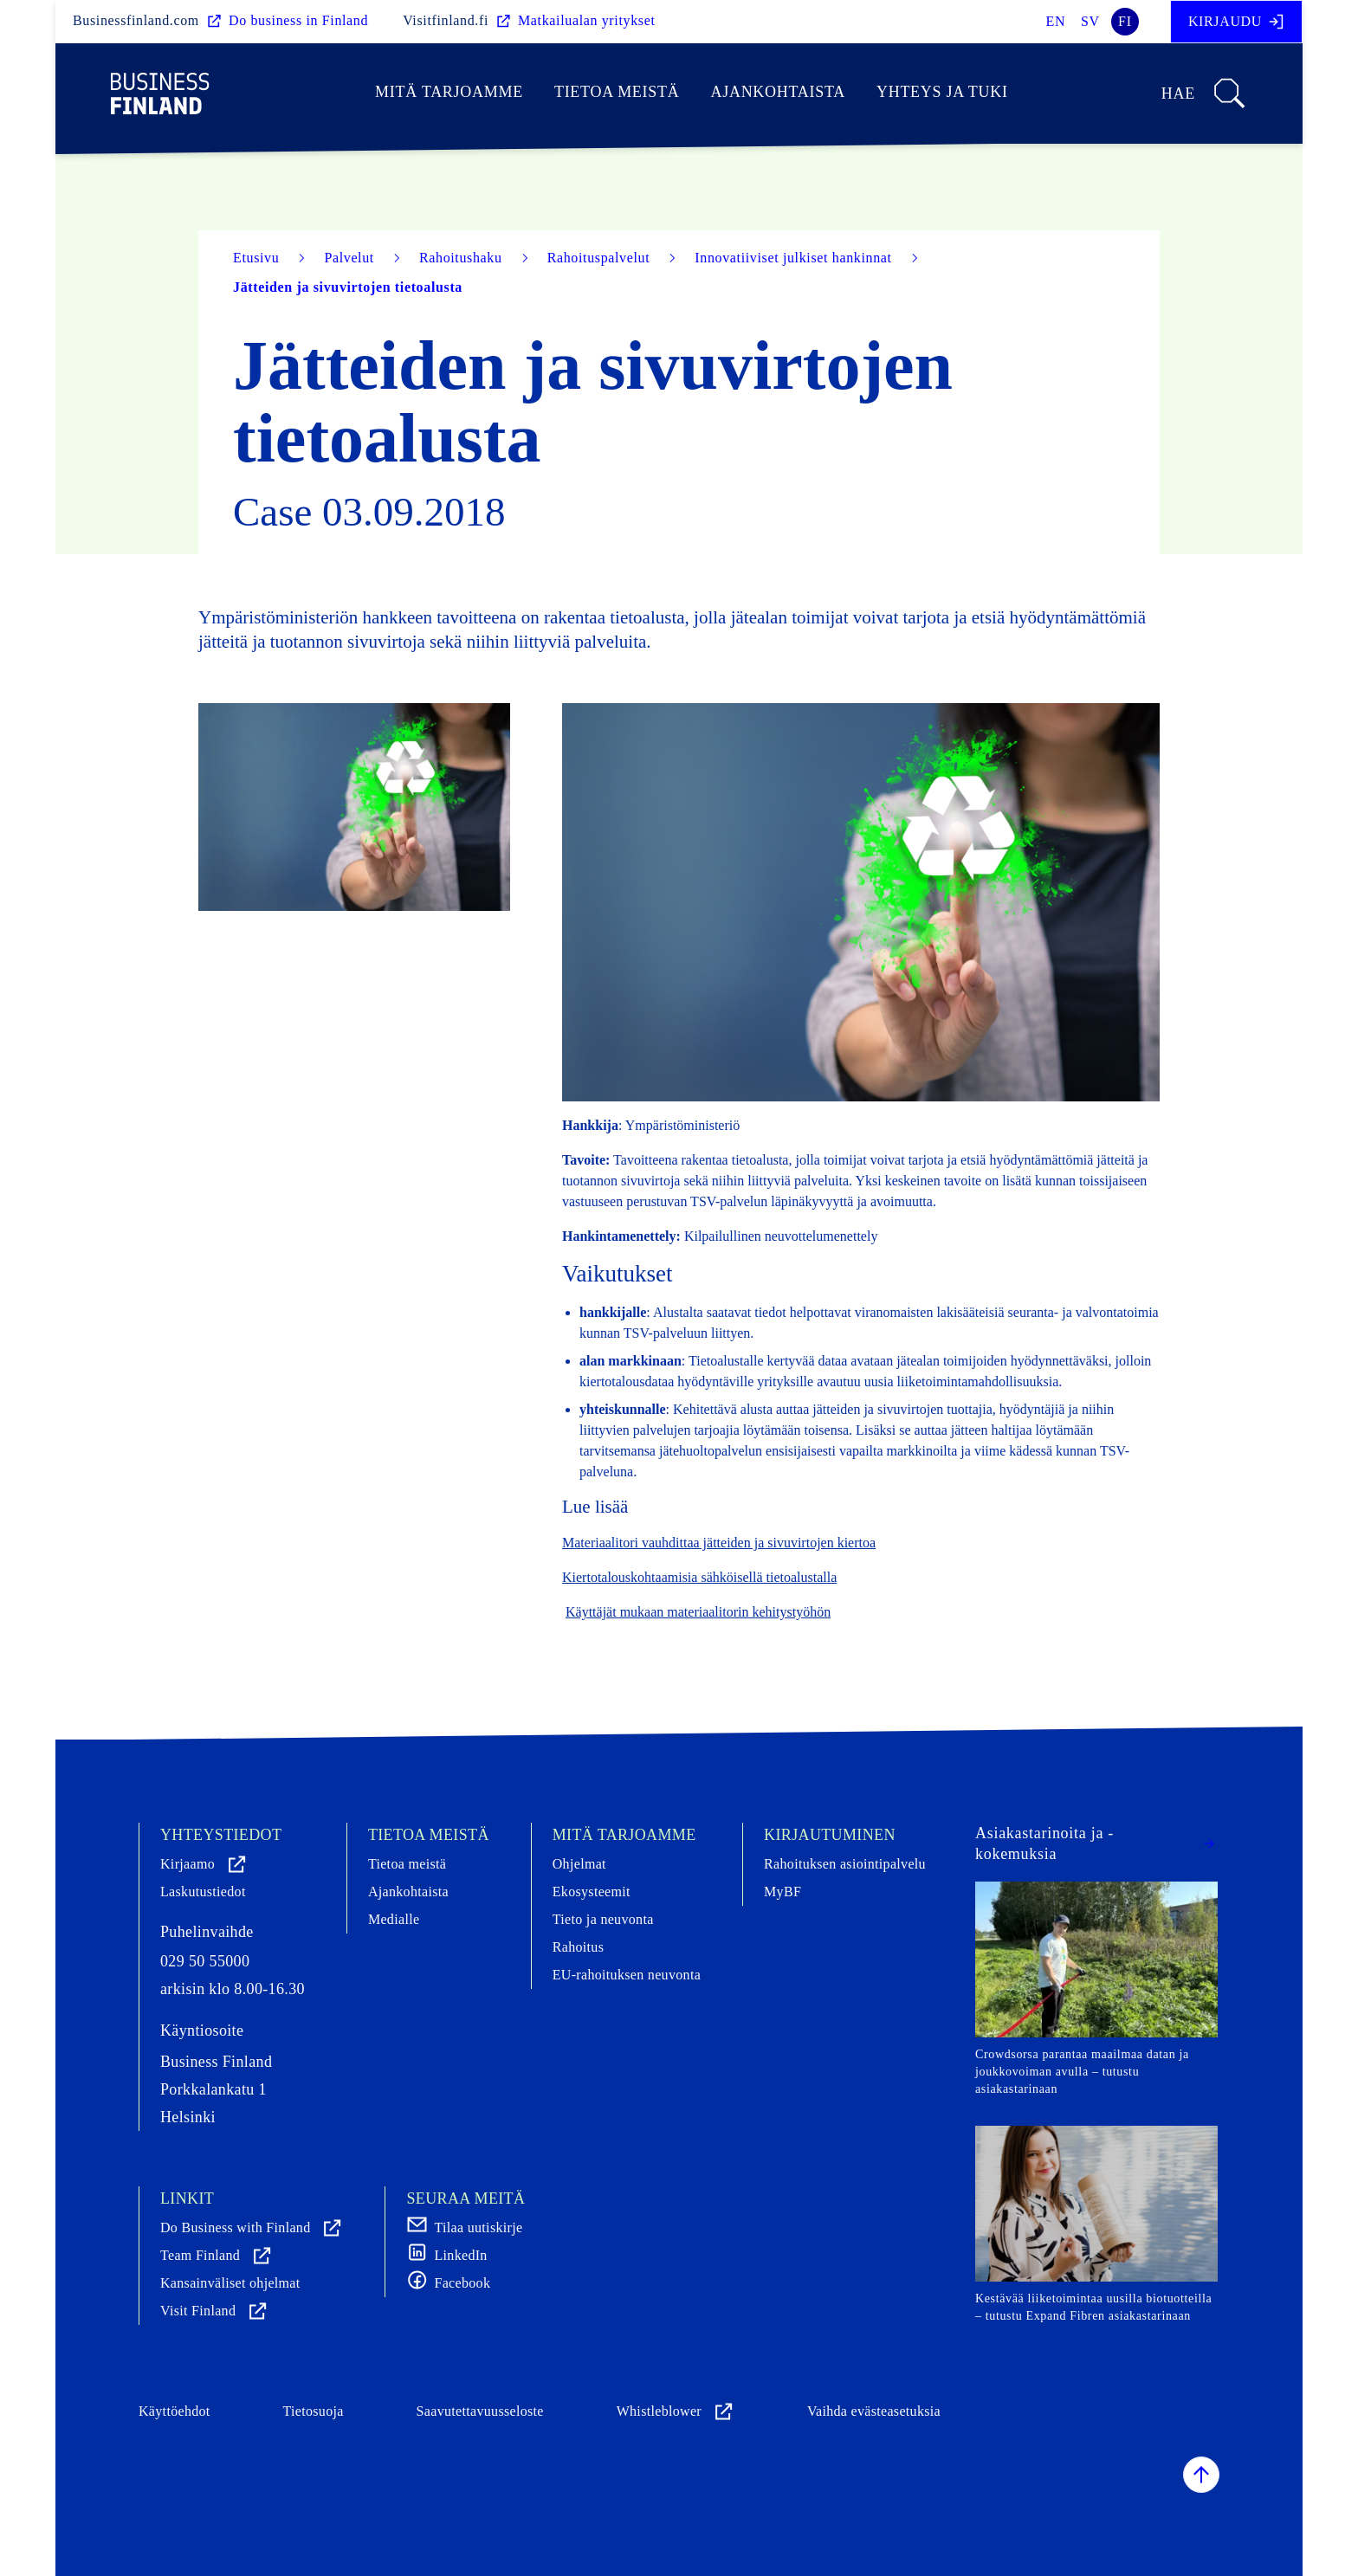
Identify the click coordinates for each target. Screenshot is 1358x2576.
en (1056, 21)
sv (1090, 21)
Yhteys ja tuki (942, 91)
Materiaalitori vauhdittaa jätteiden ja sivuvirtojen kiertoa (719, 1542)
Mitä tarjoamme (449, 91)
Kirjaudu (1236, 21)
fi (1125, 21)
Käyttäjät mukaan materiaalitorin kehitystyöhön (698, 1611)
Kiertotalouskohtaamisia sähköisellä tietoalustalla (699, 1577)
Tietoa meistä (617, 91)
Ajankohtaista (777, 91)
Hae (1204, 93)
